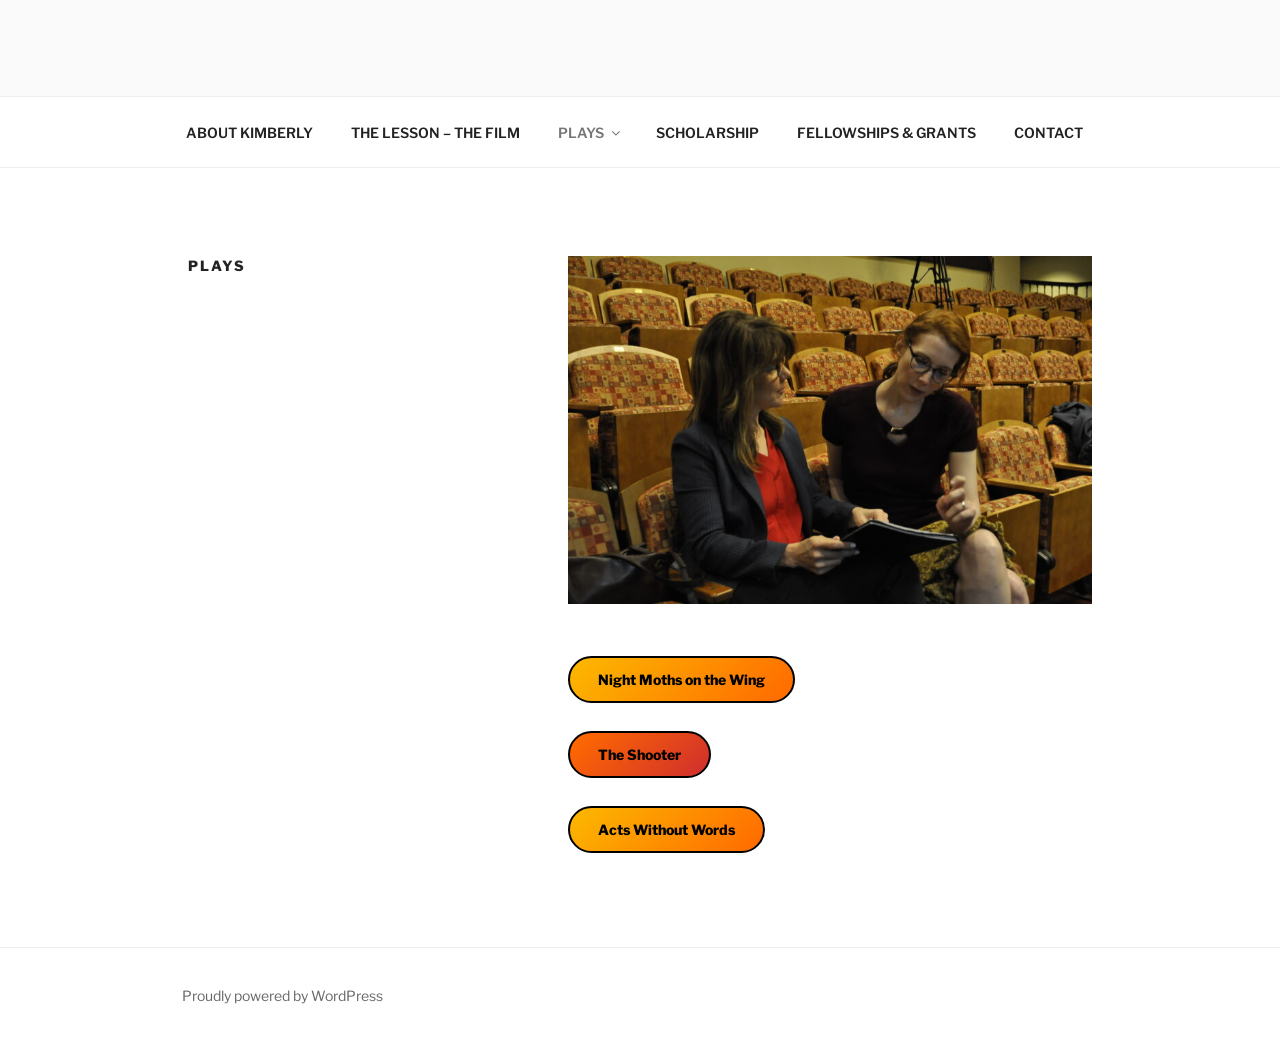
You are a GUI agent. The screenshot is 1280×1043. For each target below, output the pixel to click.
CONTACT (1048, 132)
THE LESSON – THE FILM (435, 132)
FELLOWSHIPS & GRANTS (886, 132)
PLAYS (590, 132)
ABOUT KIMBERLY (249, 132)
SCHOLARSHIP (707, 132)
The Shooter (639, 754)
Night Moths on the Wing (681, 679)
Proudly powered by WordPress (282, 995)
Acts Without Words (666, 829)
